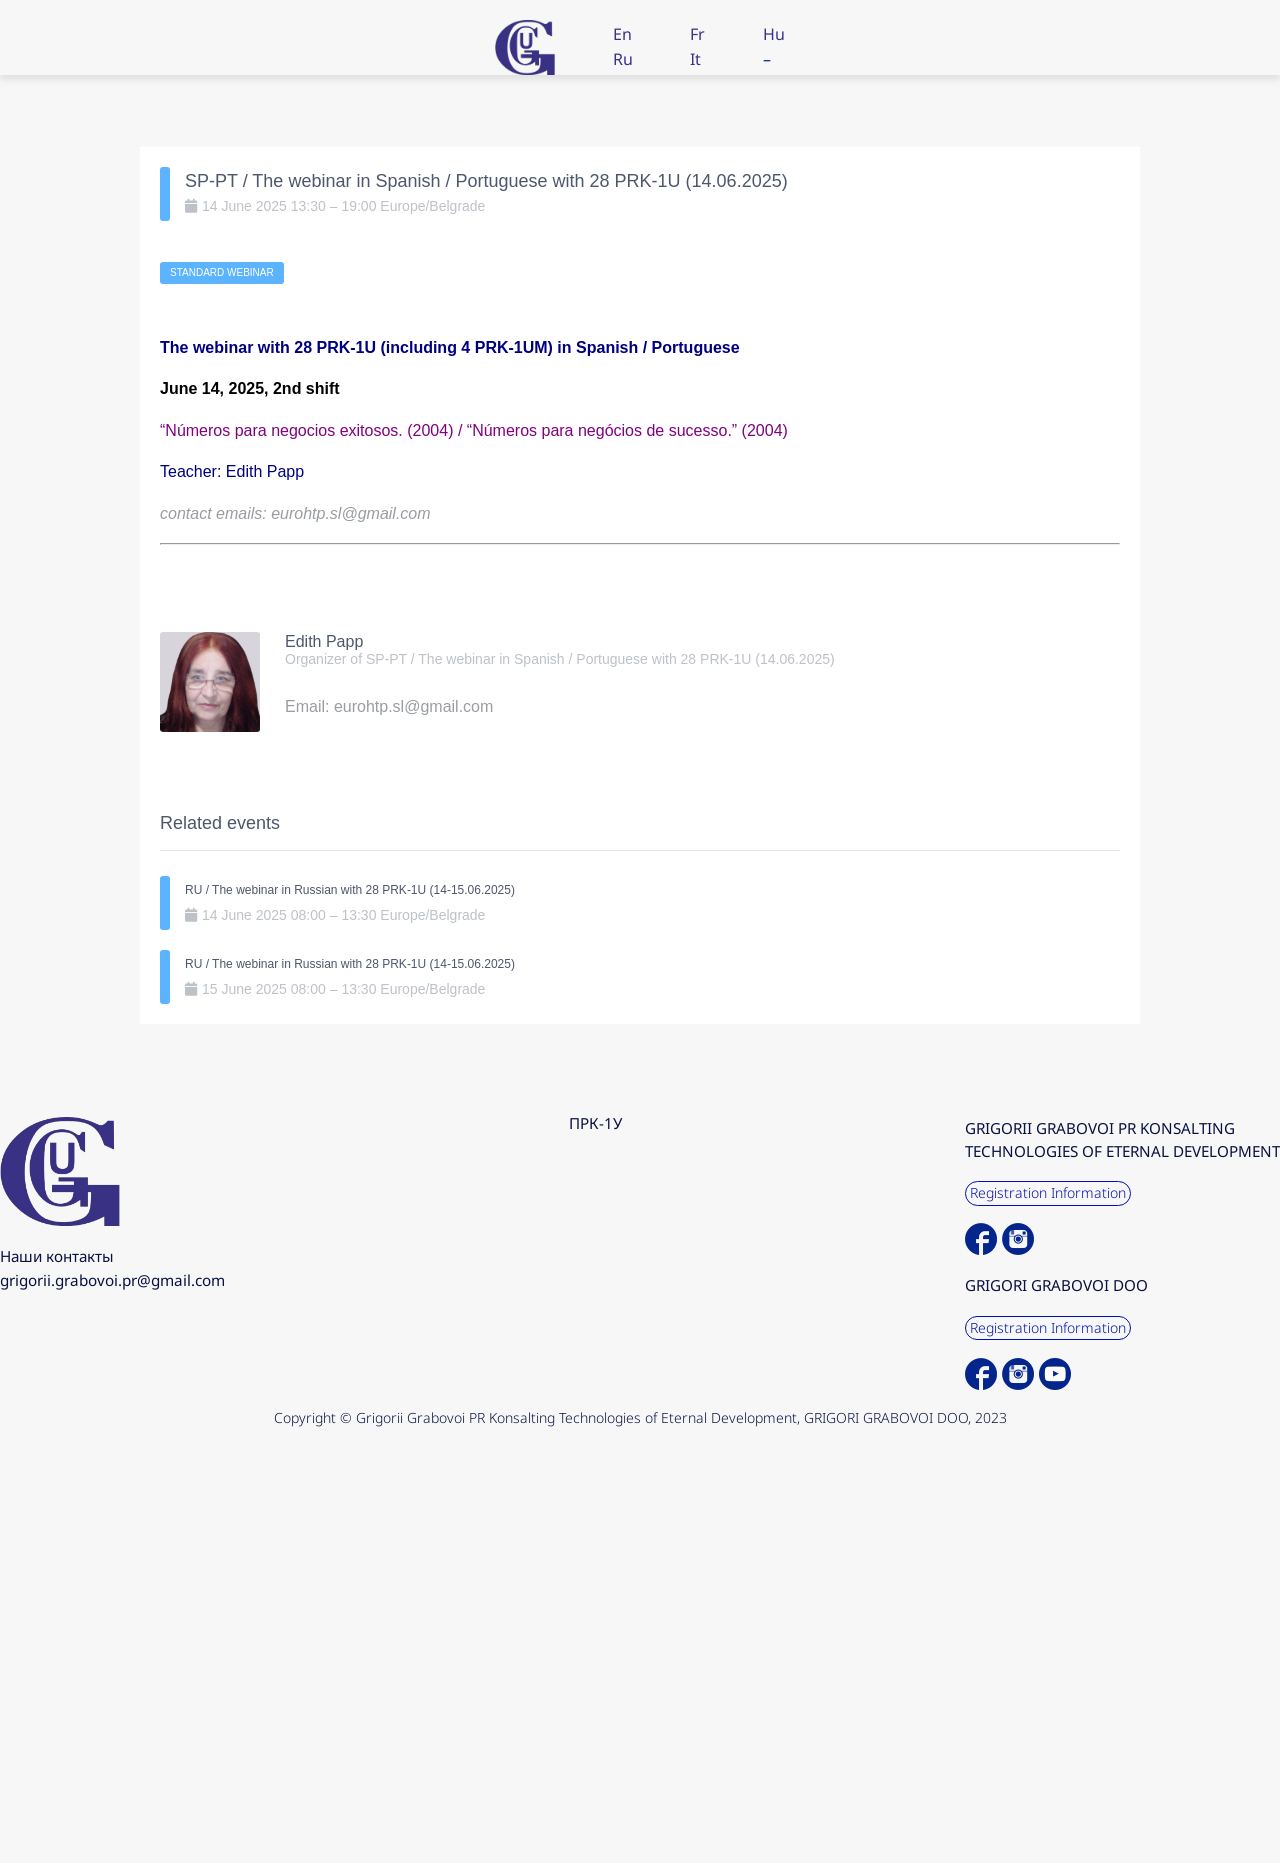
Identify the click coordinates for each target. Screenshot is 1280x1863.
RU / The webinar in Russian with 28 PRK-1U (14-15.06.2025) (350, 890)
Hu (774, 34)
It (695, 59)
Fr (697, 34)
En (622, 34)
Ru (623, 59)
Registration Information (1048, 1192)
